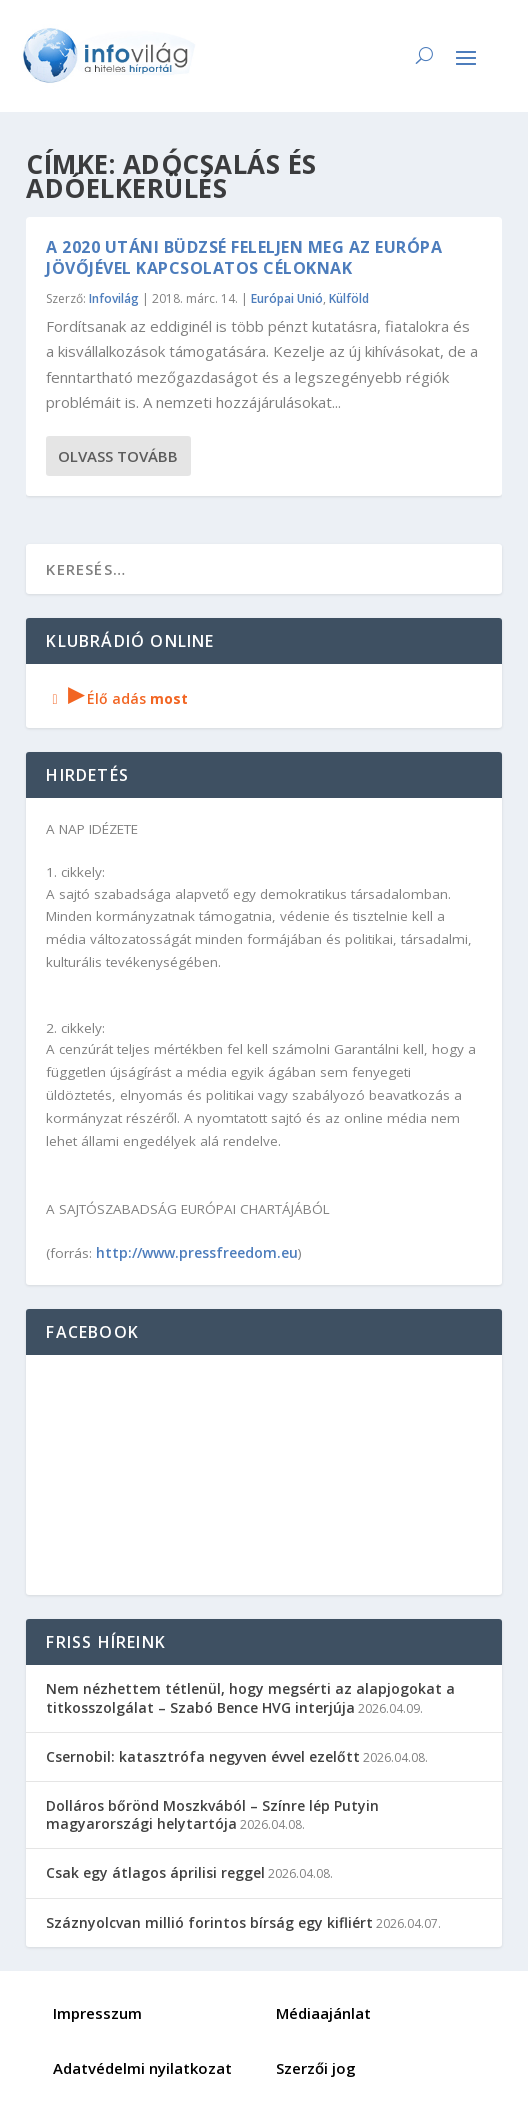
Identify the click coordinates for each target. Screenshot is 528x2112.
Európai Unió (287, 298)
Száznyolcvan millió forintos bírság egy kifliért (209, 1922)
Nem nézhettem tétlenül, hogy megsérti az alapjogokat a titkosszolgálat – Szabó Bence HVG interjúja (250, 1697)
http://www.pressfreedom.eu (197, 1252)
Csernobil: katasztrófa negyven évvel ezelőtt (203, 1756)
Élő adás (117, 698)
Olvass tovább (118, 456)
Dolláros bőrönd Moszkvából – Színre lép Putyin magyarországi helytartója (212, 1814)
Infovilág (114, 298)
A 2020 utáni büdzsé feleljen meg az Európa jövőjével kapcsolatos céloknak (244, 257)
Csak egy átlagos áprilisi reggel (155, 1872)
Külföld (349, 298)
